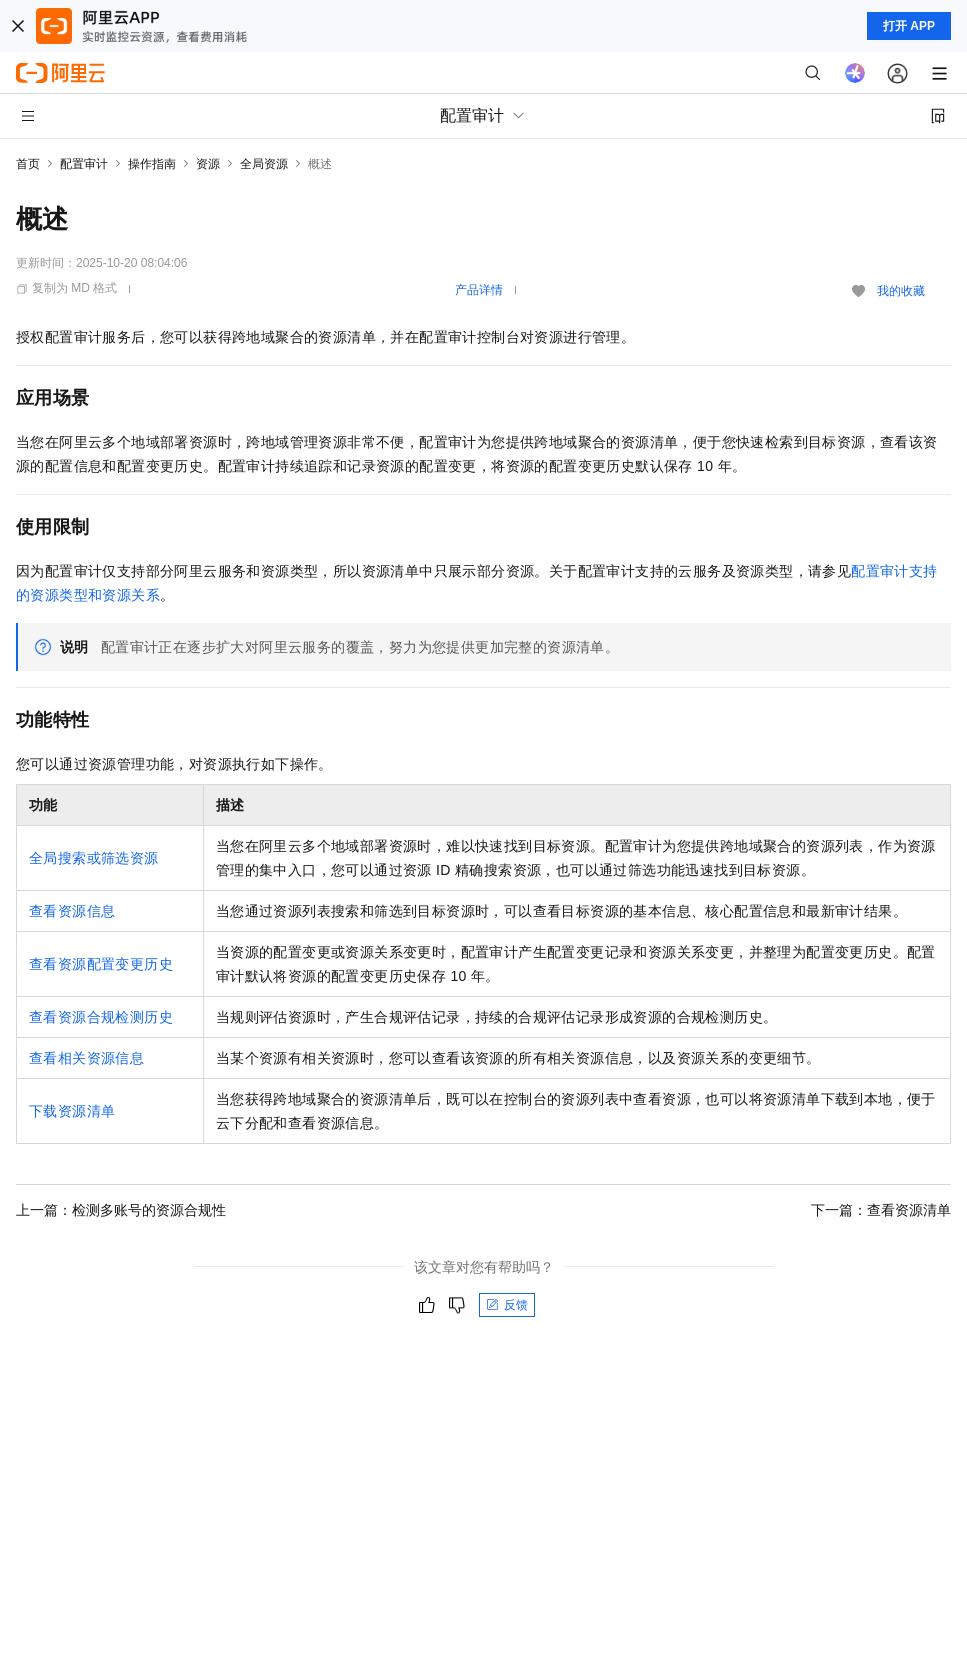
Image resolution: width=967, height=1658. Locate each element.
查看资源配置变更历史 (101, 964)
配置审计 (84, 164)
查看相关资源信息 (86, 1058)
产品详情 (479, 290)
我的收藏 (901, 291)
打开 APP (909, 26)
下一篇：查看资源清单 (881, 1210)
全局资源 (264, 164)
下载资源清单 (72, 1111)
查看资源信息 (72, 911)
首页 (28, 164)
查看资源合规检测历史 (101, 1017)
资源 (208, 164)
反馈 (507, 1305)
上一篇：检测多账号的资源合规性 (121, 1210)
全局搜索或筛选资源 (94, 858)
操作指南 (152, 164)
